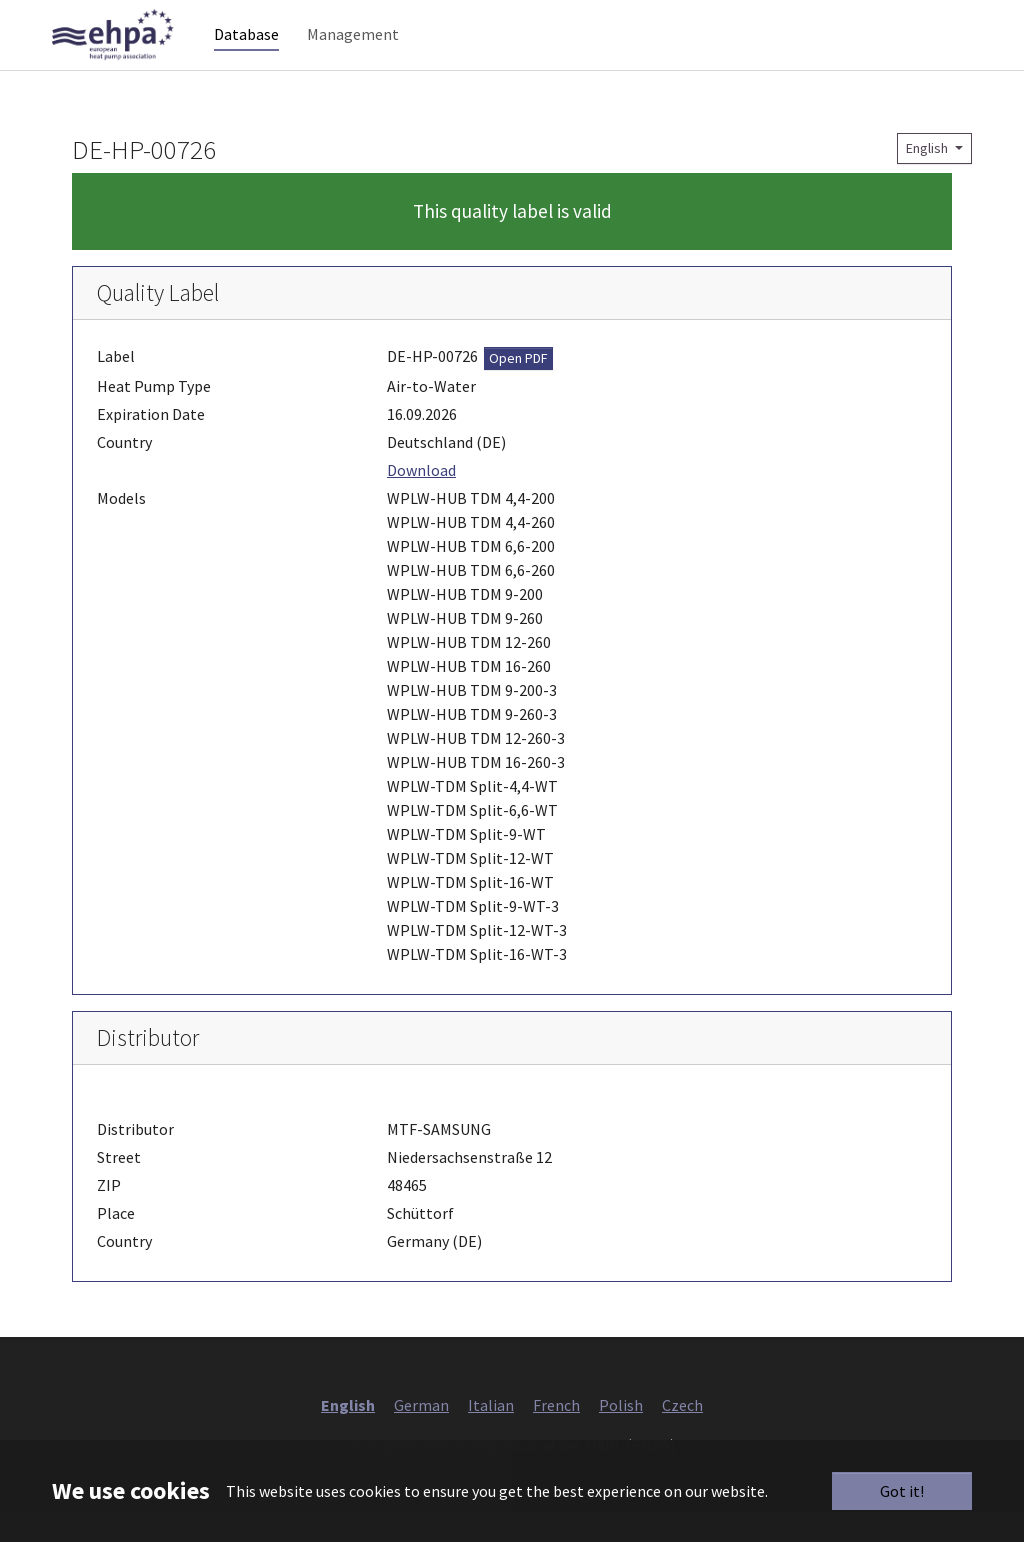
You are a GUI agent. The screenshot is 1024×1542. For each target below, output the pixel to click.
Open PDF (518, 388)
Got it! (902, 1491)
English (928, 178)
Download (421, 500)
